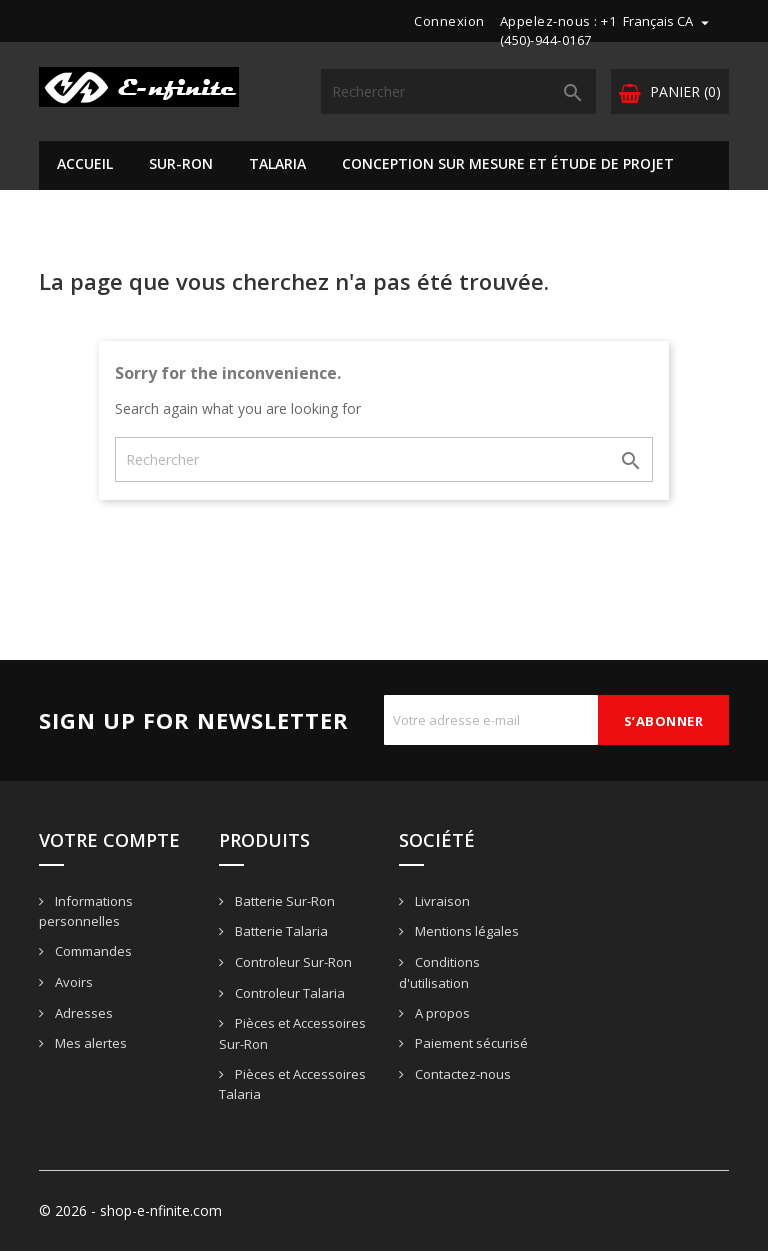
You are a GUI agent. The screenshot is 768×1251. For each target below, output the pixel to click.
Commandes (92, 951)
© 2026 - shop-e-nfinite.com (130, 1210)
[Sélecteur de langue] (668, 21)
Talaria (277, 163)
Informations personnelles (86, 911)
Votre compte (109, 840)
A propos (441, 1013)
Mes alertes (89, 1043)
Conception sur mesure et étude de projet (508, 163)
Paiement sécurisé (470, 1043)
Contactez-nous (461, 1074)
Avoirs (72, 982)
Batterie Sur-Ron (283, 901)
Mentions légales (465, 931)
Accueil (85, 163)
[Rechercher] (458, 91)
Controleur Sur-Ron (292, 962)
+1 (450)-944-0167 (558, 30)
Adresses (82, 1013)
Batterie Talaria (280, 931)
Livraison (441, 901)
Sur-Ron (181, 163)
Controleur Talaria (288, 993)
